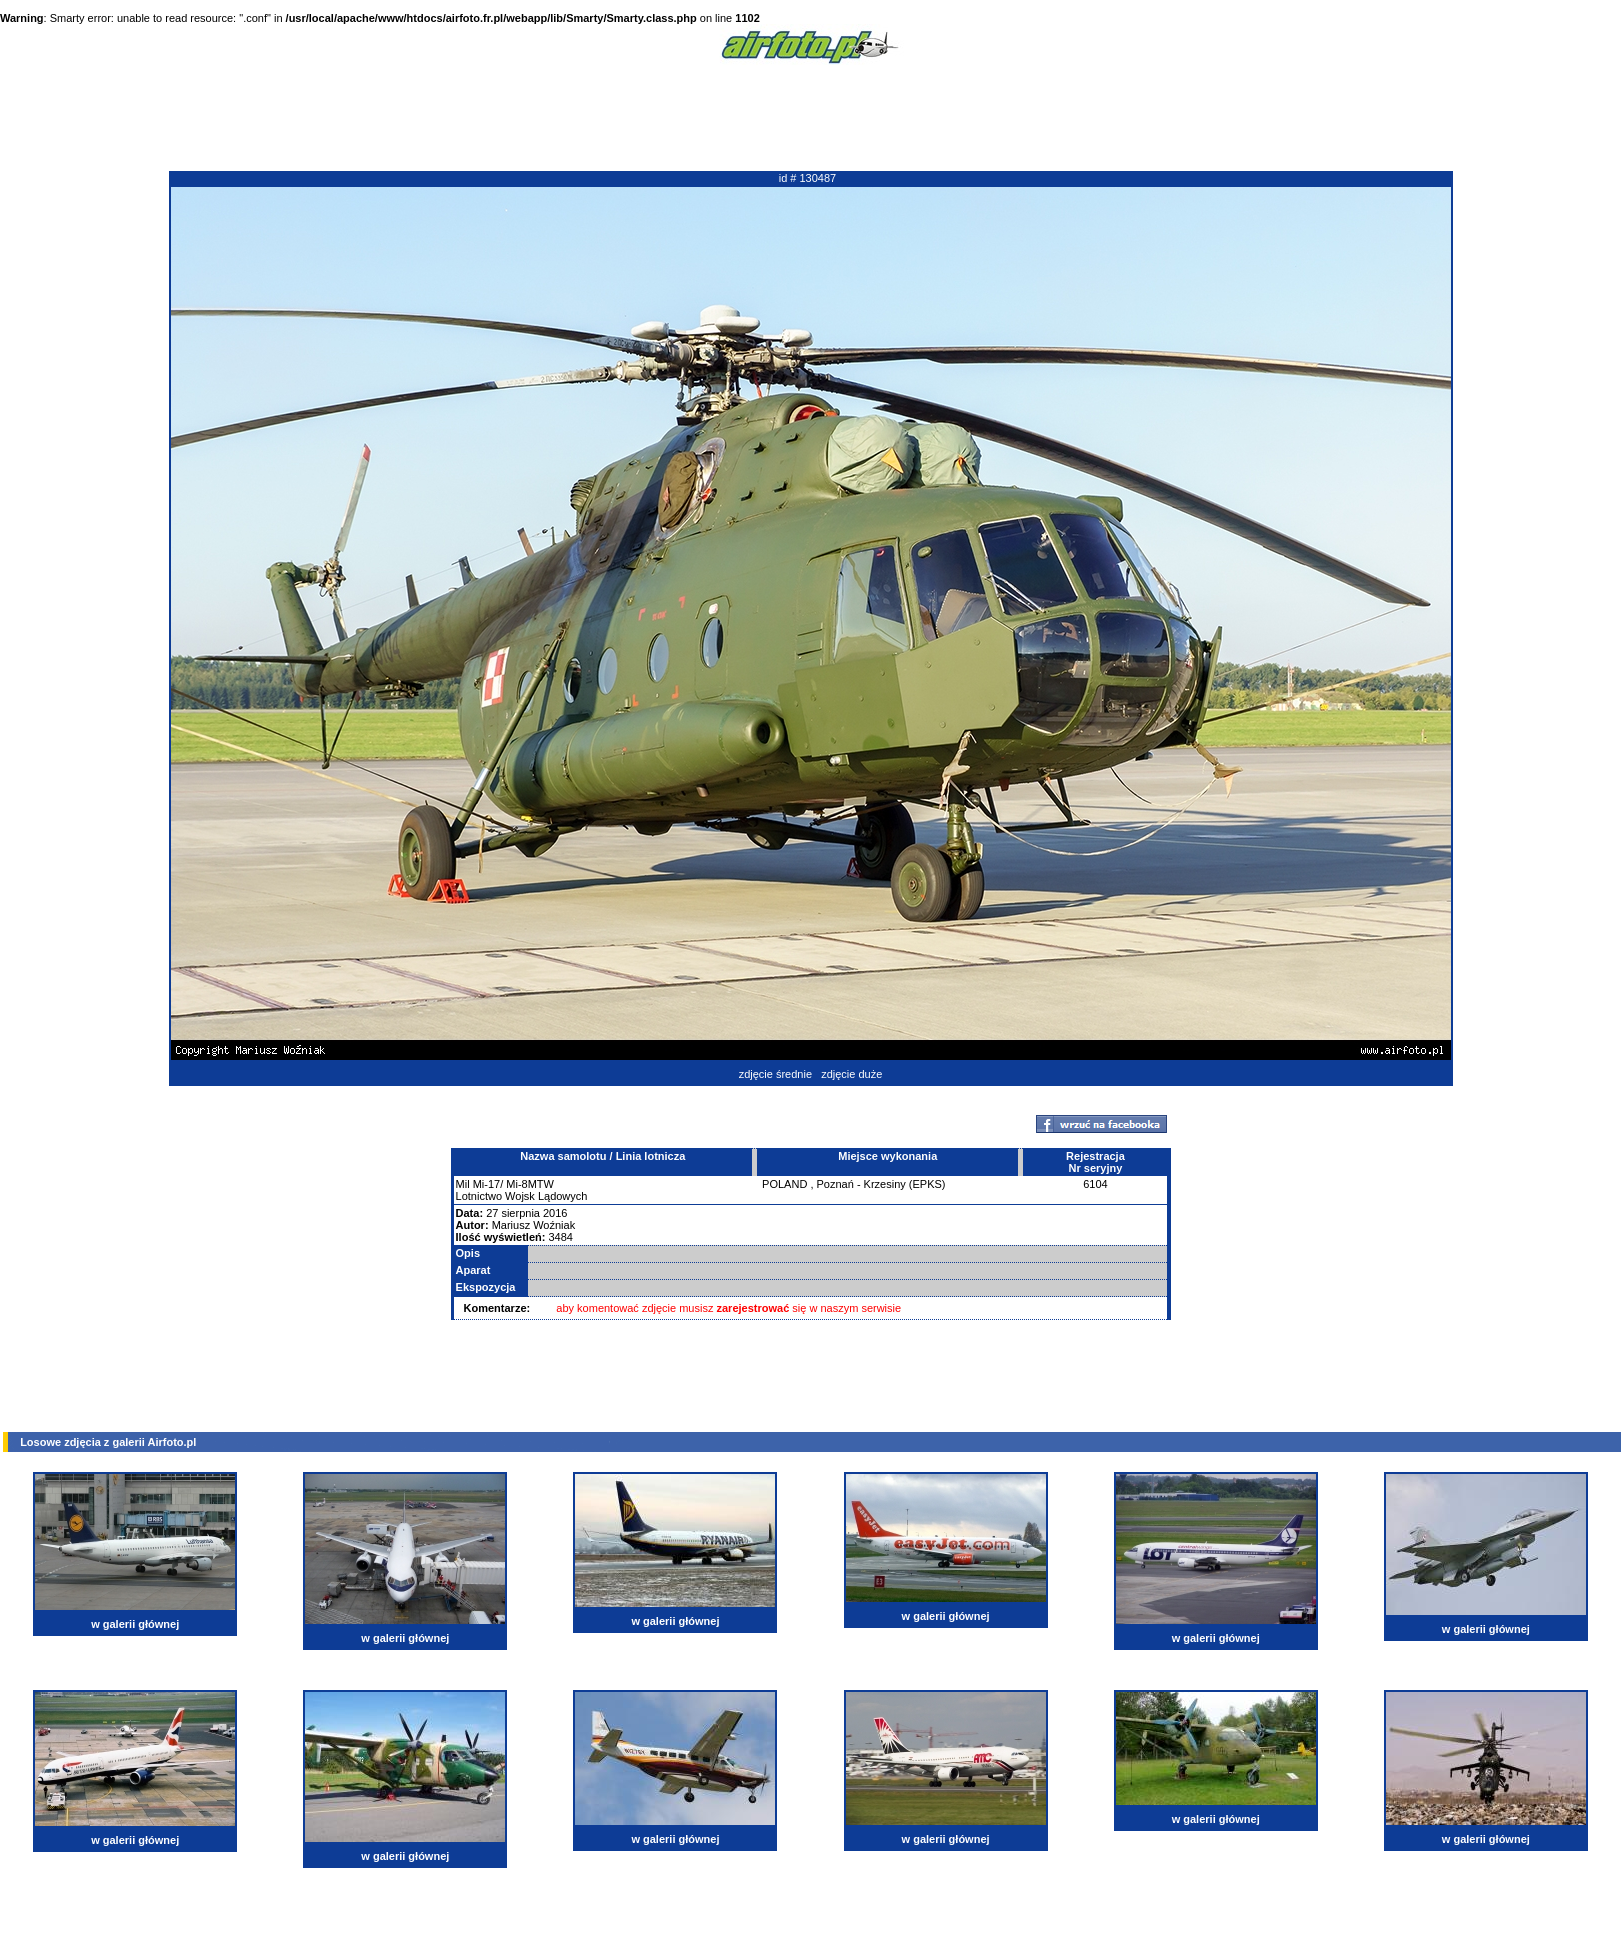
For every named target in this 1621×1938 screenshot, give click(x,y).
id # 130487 (808, 178)
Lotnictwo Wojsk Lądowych (522, 1196)
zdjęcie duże (851, 1074)
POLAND (784, 1184)
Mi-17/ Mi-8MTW (513, 1184)
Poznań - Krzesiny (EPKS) (881, 1184)
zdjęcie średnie (775, 1074)
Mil (463, 1184)
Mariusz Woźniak (534, 1225)
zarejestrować (753, 1308)
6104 (1095, 1184)
